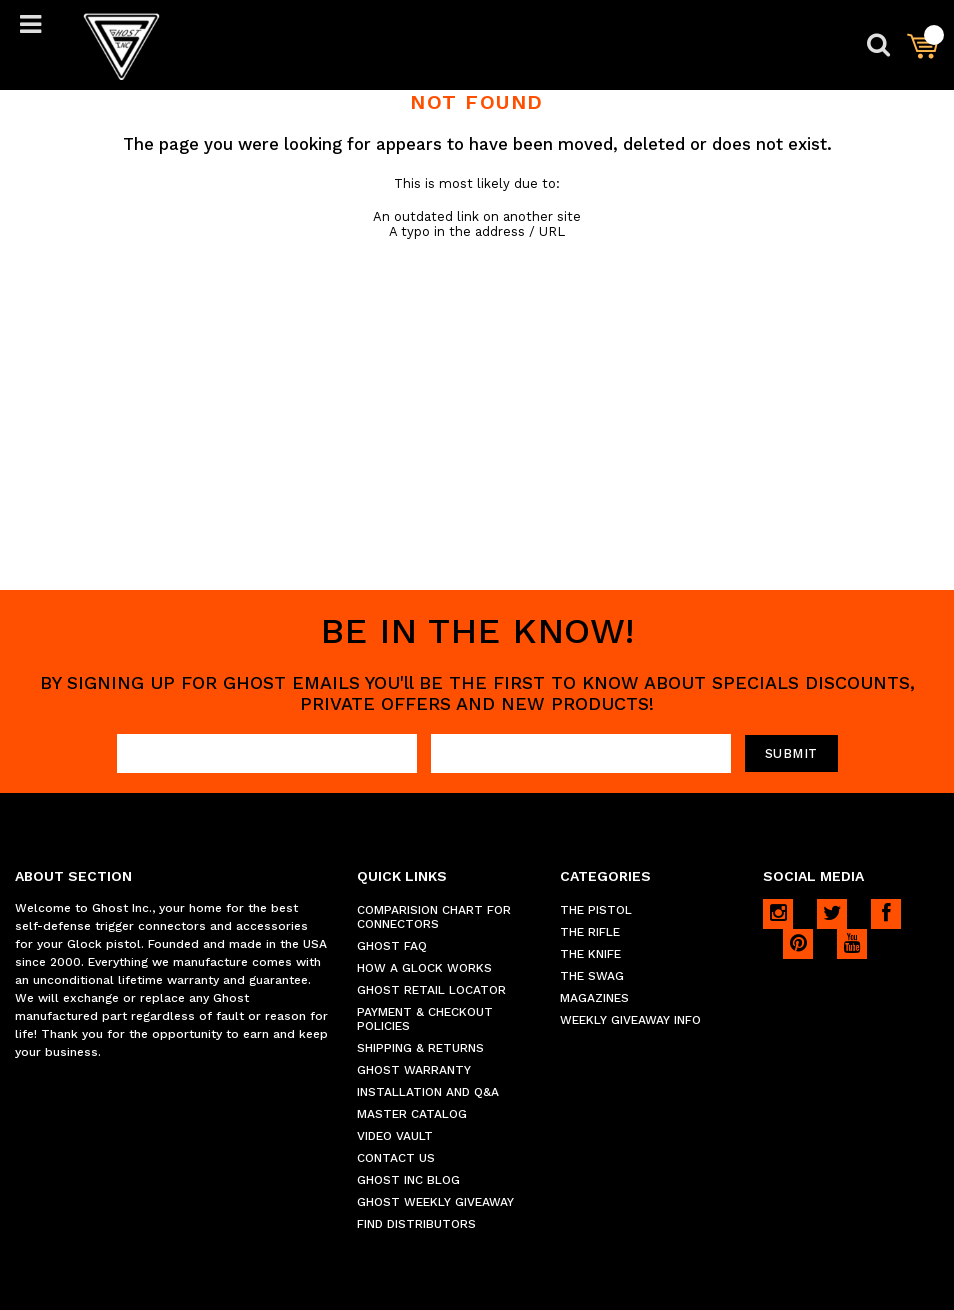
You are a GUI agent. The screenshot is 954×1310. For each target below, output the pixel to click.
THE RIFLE (590, 932)
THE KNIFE (590, 954)
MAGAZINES (594, 998)
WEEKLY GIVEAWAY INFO (630, 1020)
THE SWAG (592, 976)
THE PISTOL (596, 910)
